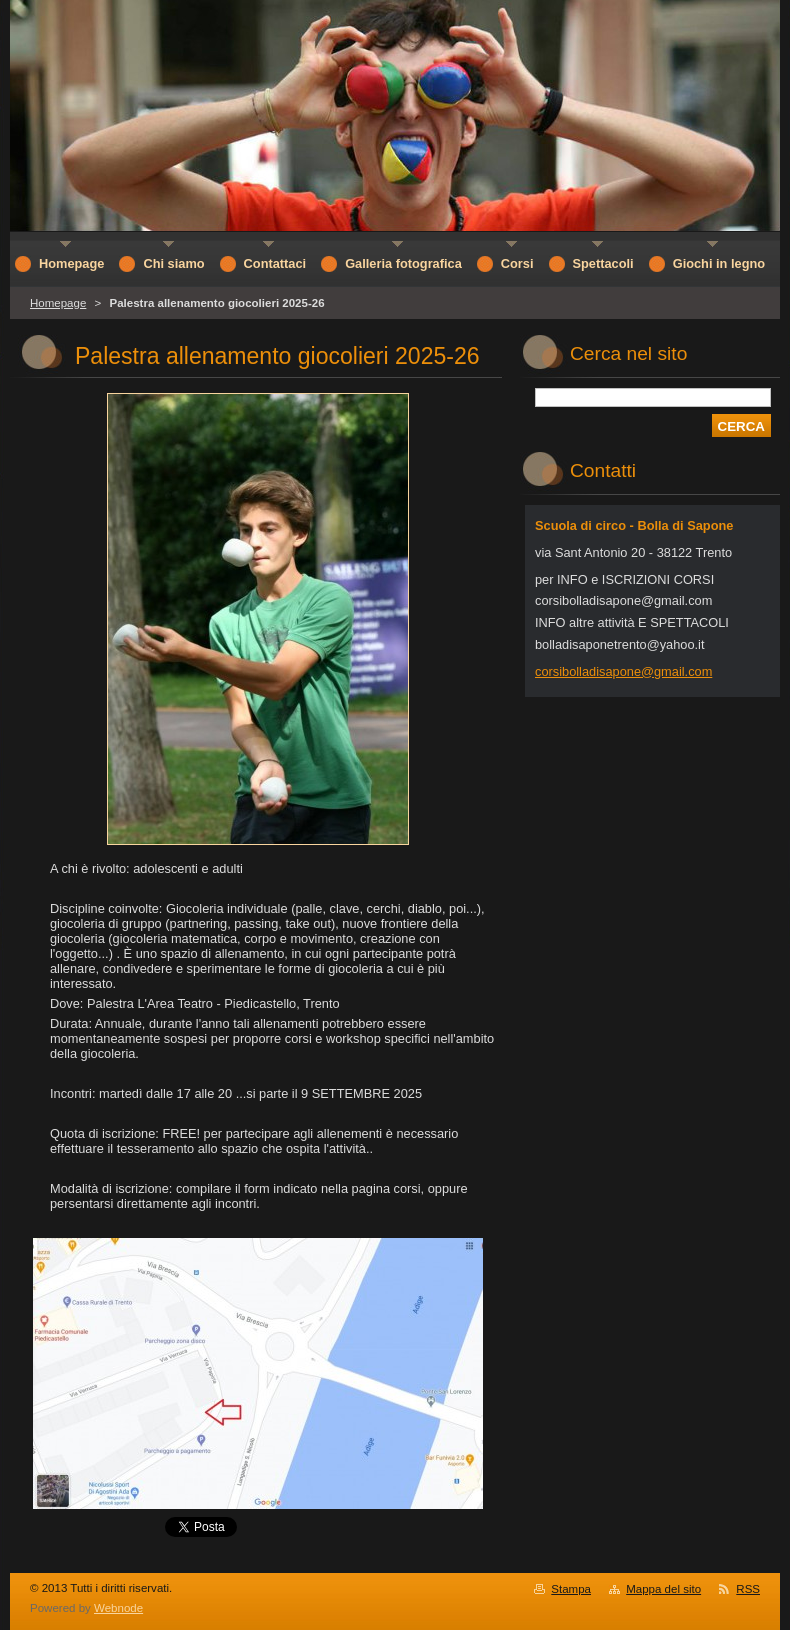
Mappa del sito (663, 1589)
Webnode (118, 1608)
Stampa (571, 1589)
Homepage (58, 303)
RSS (748, 1589)
